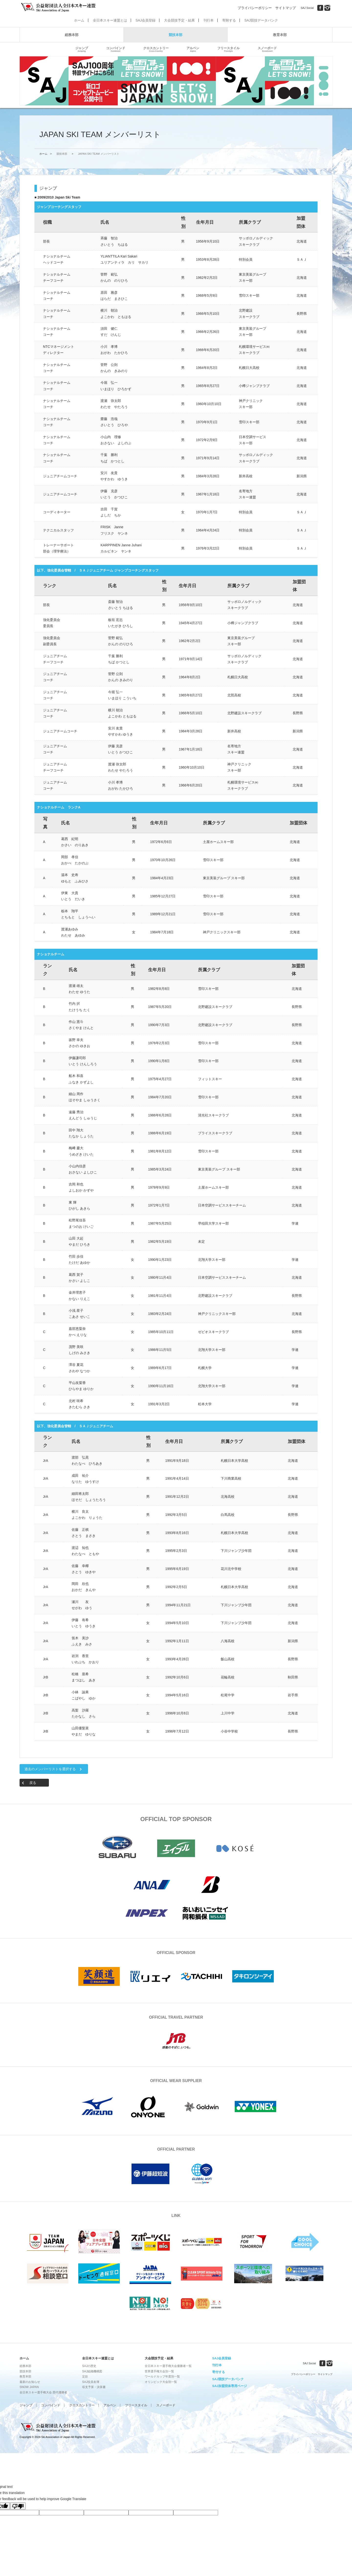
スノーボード (267, 49)
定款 (85, 2376)
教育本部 (280, 35)
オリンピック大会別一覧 (161, 2382)
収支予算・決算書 (94, 2387)
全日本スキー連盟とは (110, 20)
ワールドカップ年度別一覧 (162, 2376)
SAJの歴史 (89, 2366)
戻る (32, 1783)
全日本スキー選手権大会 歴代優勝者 (43, 2392)
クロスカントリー (156, 49)
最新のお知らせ (30, 2382)
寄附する (229, 20)
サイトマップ (285, 8)
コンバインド (115, 49)
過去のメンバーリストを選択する (50, 1769)
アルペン (193, 49)
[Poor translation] (18, 2506)
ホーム (79, 20)
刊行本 (208, 20)
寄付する (218, 2372)
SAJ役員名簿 (90, 2382)
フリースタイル (228, 49)
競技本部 (175, 35)
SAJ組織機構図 (92, 2371)
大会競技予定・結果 (179, 20)
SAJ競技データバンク (261, 20)
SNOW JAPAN (29, 2387)
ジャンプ (81, 49)
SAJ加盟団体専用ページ (229, 2386)
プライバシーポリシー (255, 8)
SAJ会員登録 (145, 20)
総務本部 (71, 35)
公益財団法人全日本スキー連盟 (59, 2427)
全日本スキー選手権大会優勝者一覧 (168, 2366)
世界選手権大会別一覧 (159, 2371)
